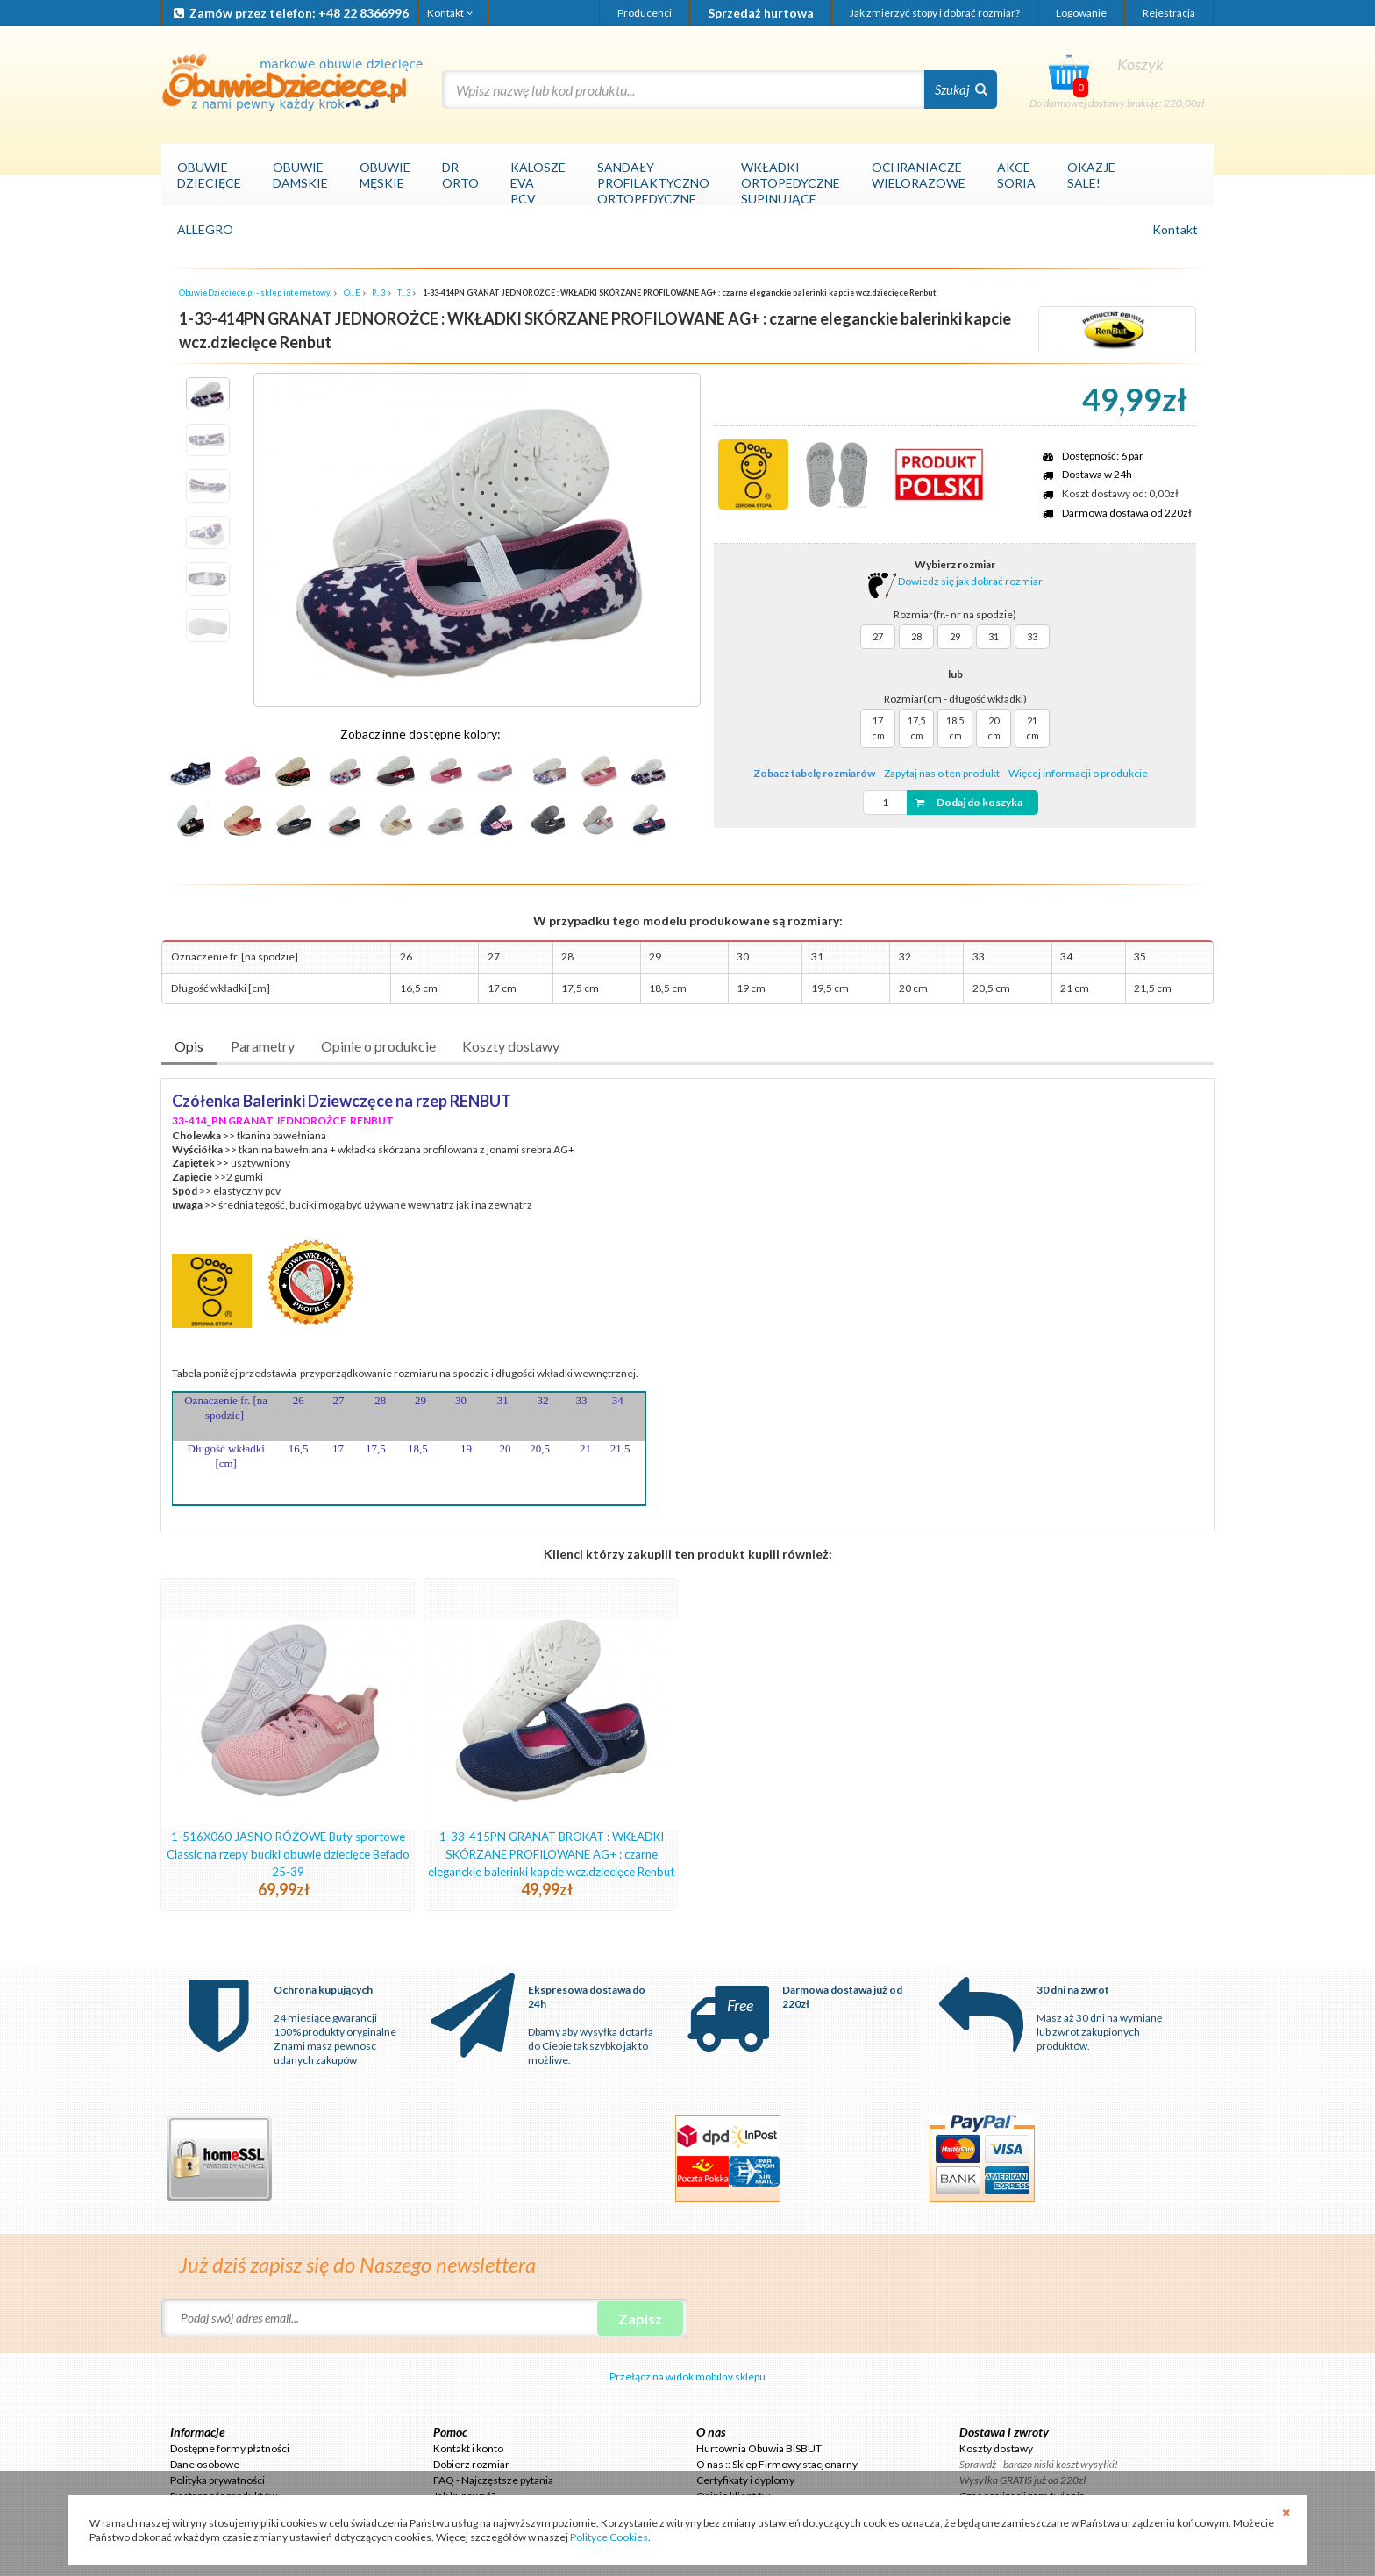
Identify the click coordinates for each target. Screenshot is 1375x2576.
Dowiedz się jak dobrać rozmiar (955, 581)
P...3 (378, 292)
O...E (352, 292)
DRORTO (460, 175)
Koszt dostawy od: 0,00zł (1120, 493)
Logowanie (1081, 12)
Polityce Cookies (609, 2537)
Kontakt (451, 12)
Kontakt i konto (468, 2448)
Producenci (644, 12)
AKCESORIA (1016, 175)
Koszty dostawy (510, 1046)
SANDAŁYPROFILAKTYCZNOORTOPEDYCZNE (653, 183)
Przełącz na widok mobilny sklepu (687, 2376)
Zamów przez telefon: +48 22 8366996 (290, 12)
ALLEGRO (205, 229)
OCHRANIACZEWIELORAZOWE (918, 175)
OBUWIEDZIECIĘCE (209, 175)
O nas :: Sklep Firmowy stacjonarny (777, 2464)
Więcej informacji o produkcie (1078, 773)
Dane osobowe (204, 2464)
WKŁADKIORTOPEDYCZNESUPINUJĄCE (790, 183)
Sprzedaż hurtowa (761, 12)
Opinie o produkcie (378, 1046)
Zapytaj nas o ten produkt (942, 773)
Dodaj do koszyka (966, 802)
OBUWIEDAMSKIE (300, 175)
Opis (189, 1046)
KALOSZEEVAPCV (538, 183)
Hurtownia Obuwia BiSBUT (759, 2448)
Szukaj (961, 89)
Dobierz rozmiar (471, 2464)
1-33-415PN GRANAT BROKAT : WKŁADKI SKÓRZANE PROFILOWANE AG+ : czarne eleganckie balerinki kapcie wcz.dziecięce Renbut (551, 1854)
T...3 (403, 292)
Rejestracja (1169, 12)
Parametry (263, 1046)
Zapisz (640, 2318)
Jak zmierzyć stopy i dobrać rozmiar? (935, 12)
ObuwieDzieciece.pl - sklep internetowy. (255, 292)
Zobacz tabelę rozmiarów (814, 773)
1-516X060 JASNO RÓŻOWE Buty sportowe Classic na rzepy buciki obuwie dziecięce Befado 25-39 (288, 1854)
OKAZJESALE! (1091, 175)
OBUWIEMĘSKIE (385, 175)
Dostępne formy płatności (229, 2448)
